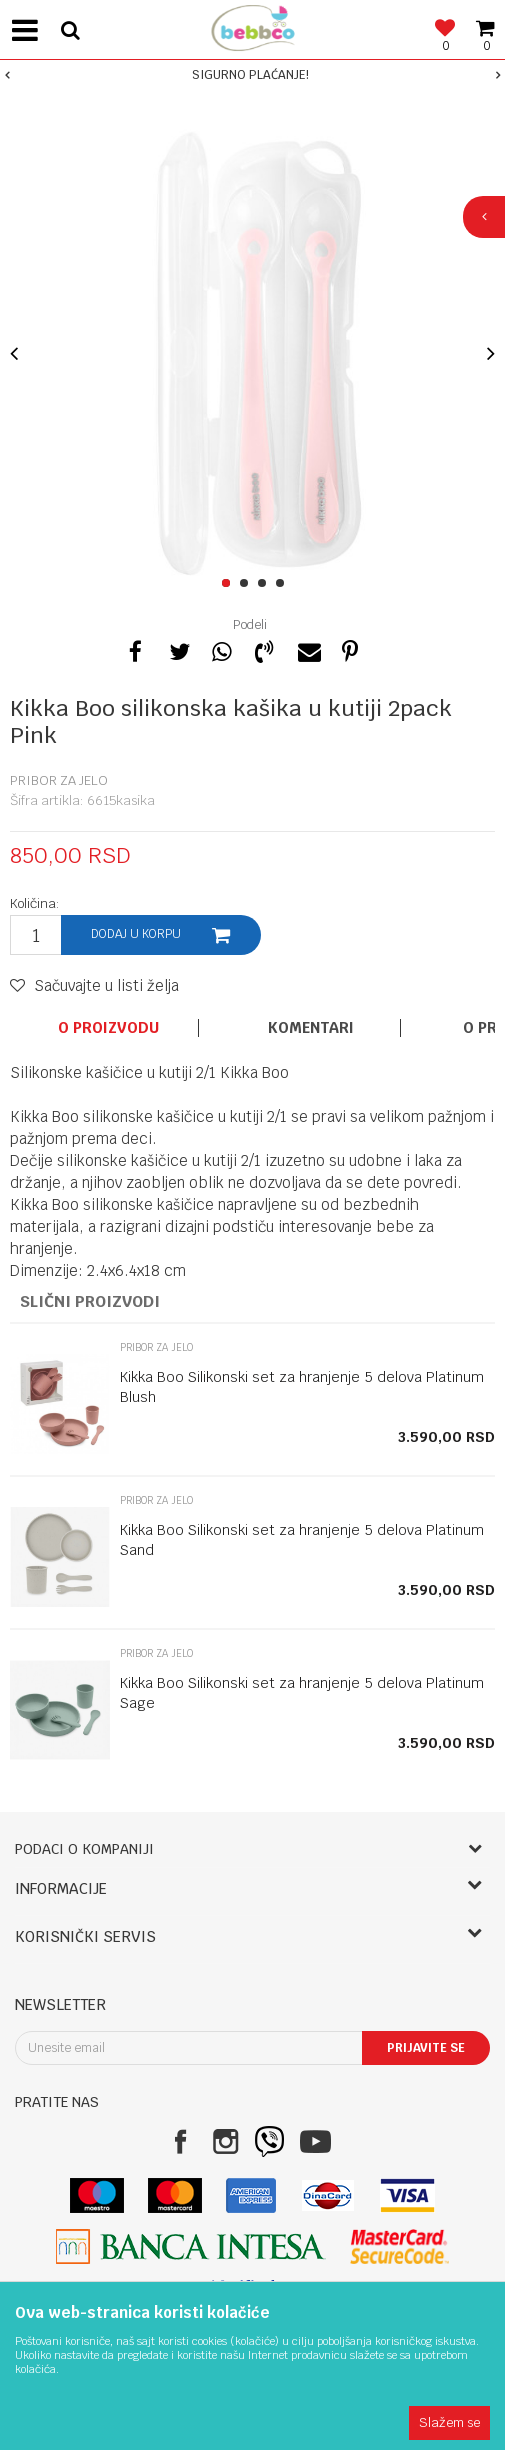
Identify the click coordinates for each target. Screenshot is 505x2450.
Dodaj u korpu (136, 934)
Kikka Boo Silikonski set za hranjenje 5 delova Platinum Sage (302, 1693)
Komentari (311, 1028)
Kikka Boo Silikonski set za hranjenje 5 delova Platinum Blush (302, 1387)
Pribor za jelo (59, 780)
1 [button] (229, 584)
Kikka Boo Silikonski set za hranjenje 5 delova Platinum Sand (302, 1540)
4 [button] (283, 584)
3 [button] (265, 584)
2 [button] (247, 584)
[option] (252, 75)
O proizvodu (108, 1028)
